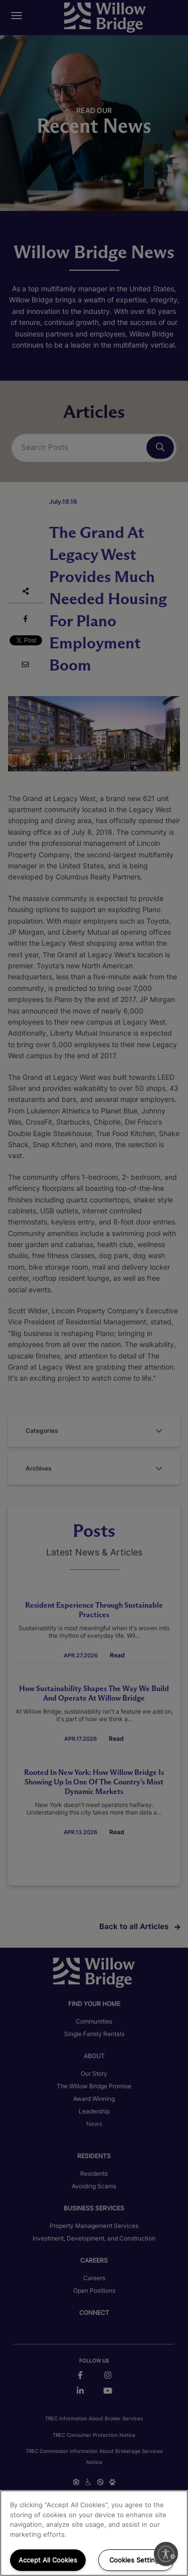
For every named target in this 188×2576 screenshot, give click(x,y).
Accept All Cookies (48, 2560)
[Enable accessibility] (166, 2554)
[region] (94, 2533)
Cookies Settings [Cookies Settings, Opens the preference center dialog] (135, 2560)
